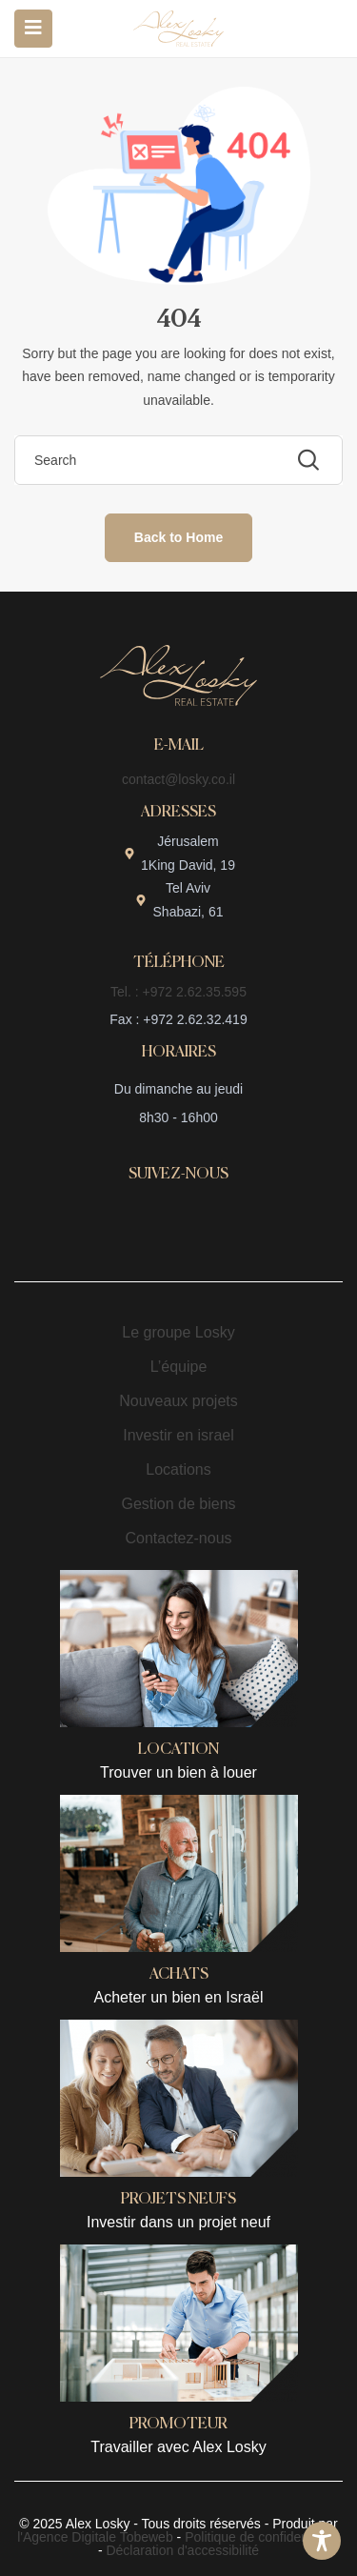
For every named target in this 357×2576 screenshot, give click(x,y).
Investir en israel (178, 1435)
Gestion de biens (178, 1504)
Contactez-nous (178, 1538)
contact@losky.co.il (178, 779)
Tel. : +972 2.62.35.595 (178, 991)
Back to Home (178, 537)
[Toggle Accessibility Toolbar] (322, 2541)
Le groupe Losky (178, 1332)
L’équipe (179, 1366)
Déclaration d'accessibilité (182, 2550)
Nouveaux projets (178, 1401)
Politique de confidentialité (262, 2537)
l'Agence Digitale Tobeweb (95, 2537)
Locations (178, 1469)
